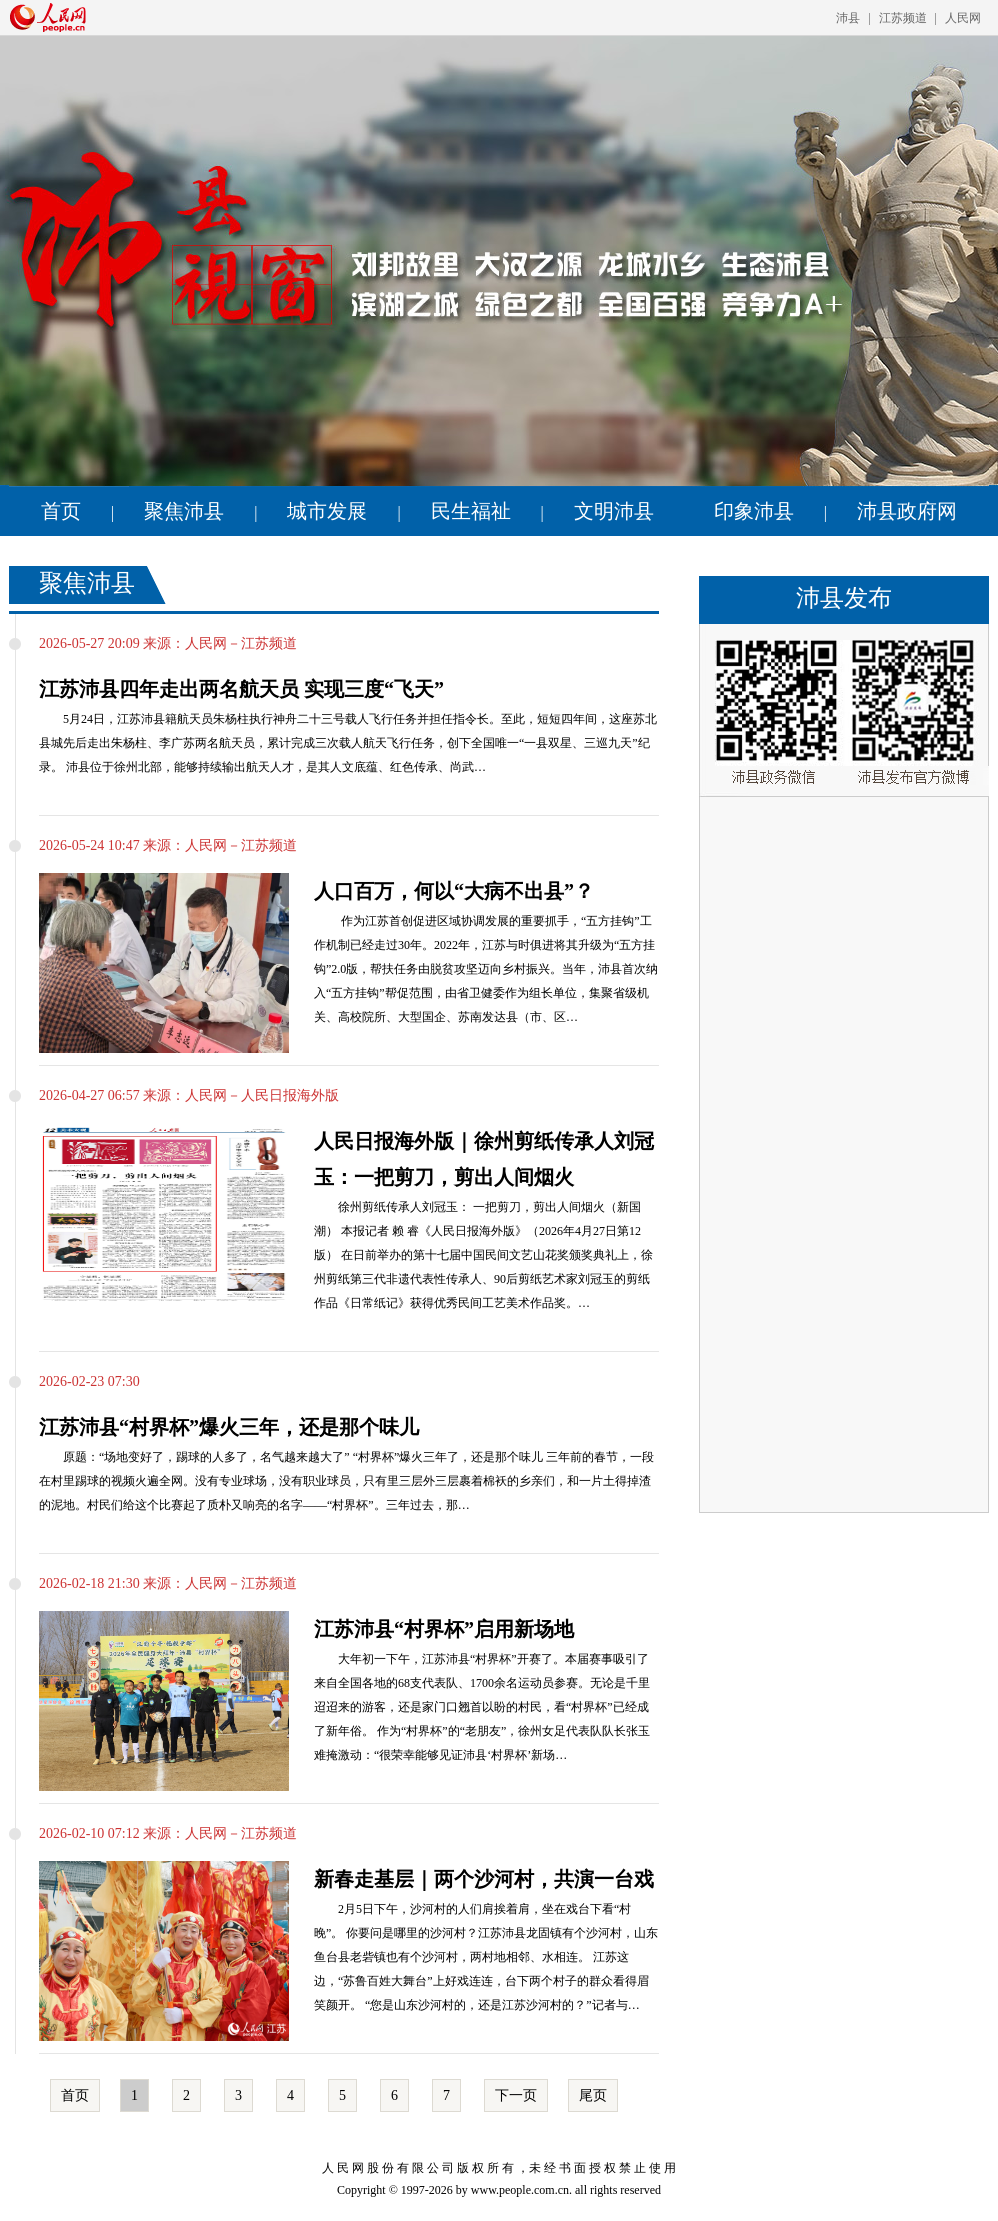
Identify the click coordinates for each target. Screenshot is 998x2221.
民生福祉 (471, 511)
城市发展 (327, 511)
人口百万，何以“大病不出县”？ (454, 891)
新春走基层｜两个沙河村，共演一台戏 (484, 1879)
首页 (61, 511)
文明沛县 (614, 511)
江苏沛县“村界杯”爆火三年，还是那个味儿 (229, 1427)
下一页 (516, 2095)
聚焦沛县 (184, 511)
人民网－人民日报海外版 (262, 1095)
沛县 (848, 18)
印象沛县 (754, 511)
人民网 (963, 18)
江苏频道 (903, 18)
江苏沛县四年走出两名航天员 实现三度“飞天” (241, 689)
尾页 (593, 2095)
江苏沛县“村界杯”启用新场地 (444, 1629)
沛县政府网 (907, 511)
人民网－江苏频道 (241, 643)
